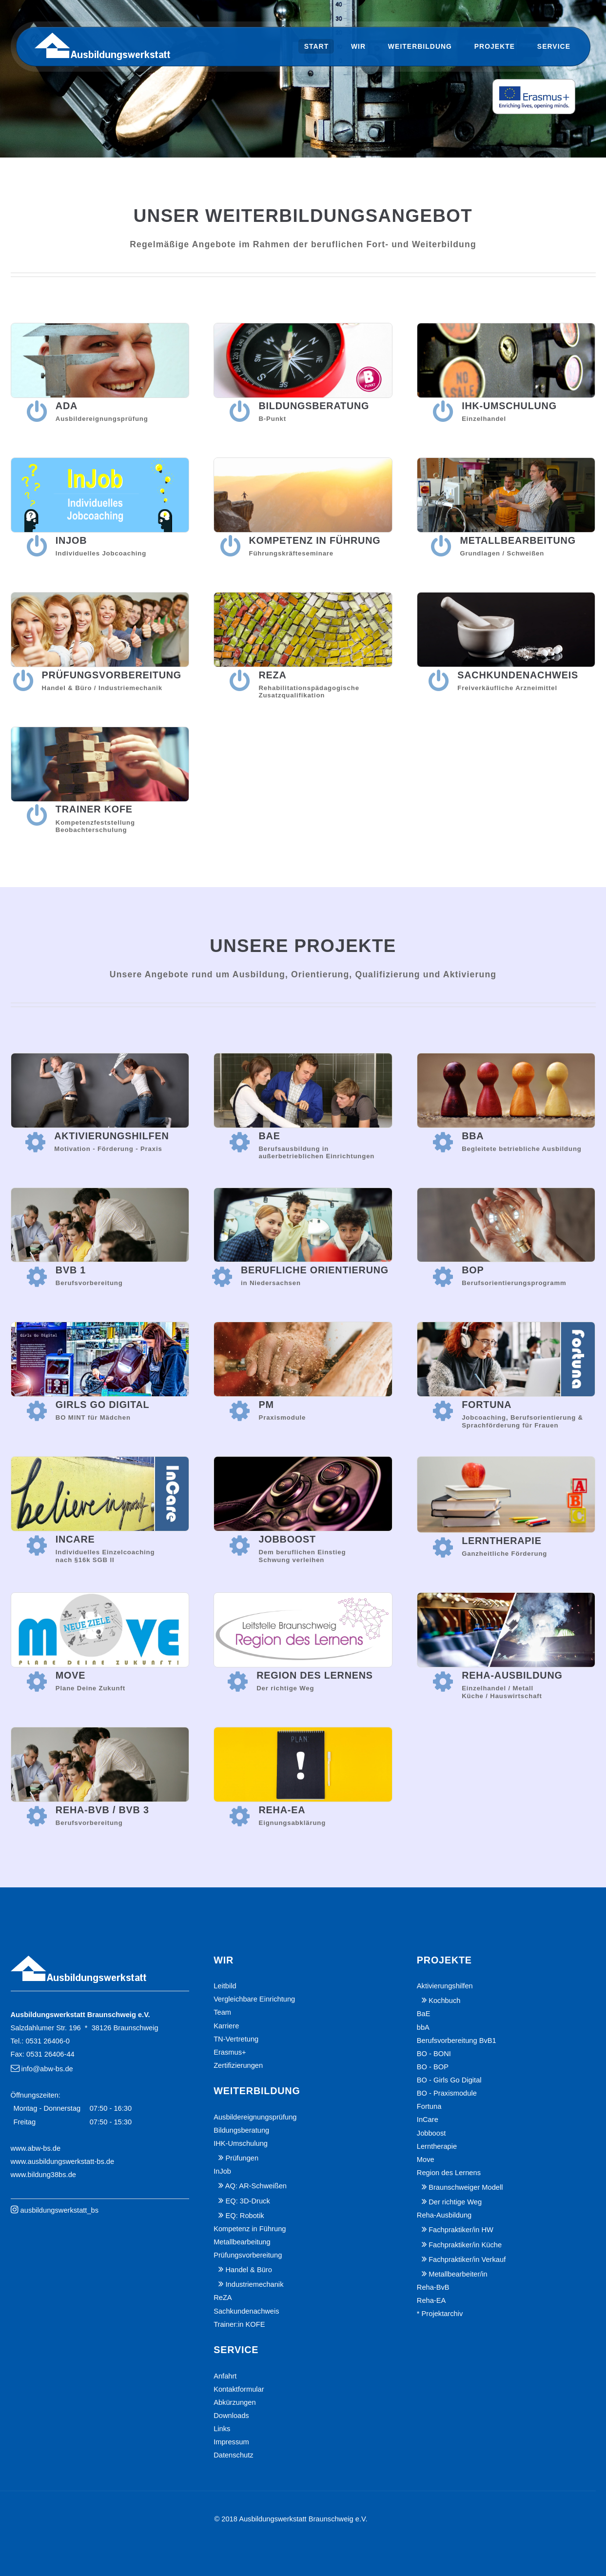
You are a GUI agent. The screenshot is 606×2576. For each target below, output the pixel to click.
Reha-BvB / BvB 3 (102, 1809)
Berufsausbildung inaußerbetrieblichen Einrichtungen (316, 1152)
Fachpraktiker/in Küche (465, 2245)
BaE (269, 1135)
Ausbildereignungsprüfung (255, 2117)
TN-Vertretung (236, 2039)
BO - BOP (433, 2067)
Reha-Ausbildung (512, 1675)
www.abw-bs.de (36, 2148)
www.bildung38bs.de (43, 2175)
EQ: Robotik (245, 2215)
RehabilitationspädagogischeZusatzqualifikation (308, 691)
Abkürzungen (234, 2402)
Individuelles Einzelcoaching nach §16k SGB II (105, 1556)
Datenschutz (233, 2455)
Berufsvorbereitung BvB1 (456, 2040)
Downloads (231, 2415)
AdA (67, 405)
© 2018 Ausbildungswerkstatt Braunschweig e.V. (290, 2519)
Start (316, 46)
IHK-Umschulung (509, 405)
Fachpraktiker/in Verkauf (467, 2259)
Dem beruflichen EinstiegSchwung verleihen (302, 1556)
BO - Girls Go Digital (449, 2080)
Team (222, 2012)
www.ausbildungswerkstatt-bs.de (63, 2161)
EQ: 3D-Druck (248, 2201)
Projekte (494, 46)
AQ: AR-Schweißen (256, 2186)
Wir (358, 46)
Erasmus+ (230, 2052)
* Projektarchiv (440, 2314)
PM (266, 1404)
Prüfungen (242, 2158)
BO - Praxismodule (447, 2093)
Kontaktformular (239, 2389)
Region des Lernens (314, 1675)
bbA (473, 1135)
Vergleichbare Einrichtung (254, 1999)
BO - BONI (434, 2054)
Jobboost (286, 1539)
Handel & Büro (249, 2270)
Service (553, 46)
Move (70, 1675)
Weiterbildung (420, 46)
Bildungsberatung (313, 405)
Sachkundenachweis (517, 675)
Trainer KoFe (94, 809)
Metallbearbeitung (517, 540)
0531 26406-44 (50, 2054)
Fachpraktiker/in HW (461, 2230)
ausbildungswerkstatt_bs (59, 2210)
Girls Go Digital (103, 1404)
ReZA (272, 675)
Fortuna (486, 1404)
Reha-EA (281, 1809)
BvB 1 (71, 1270)
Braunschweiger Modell (466, 2187)
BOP (473, 1270)
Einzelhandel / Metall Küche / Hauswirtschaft (502, 1692)
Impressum (231, 2442)
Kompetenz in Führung (315, 540)
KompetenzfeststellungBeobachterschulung (95, 826)
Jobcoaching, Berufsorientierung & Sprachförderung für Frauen (522, 1421)
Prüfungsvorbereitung (111, 675)
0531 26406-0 (47, 2041)
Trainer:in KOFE (239, 2324)
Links (222, 2429)
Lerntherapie (502, 1540)
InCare (75, 1539)
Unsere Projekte (303, 946)
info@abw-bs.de (47, 2069)
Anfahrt (225, 2376)
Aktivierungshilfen (111, 1135)
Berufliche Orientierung (315, 1270)
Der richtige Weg (455, 2202)
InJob (71, 540)
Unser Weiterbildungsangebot (303, 216)
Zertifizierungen (238, 2065)
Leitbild (225, 1986)
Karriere (226, 2026)
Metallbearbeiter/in (458, 2274)
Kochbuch (444, 2000)
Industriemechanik (255, 2284)
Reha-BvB (433, 2287)
